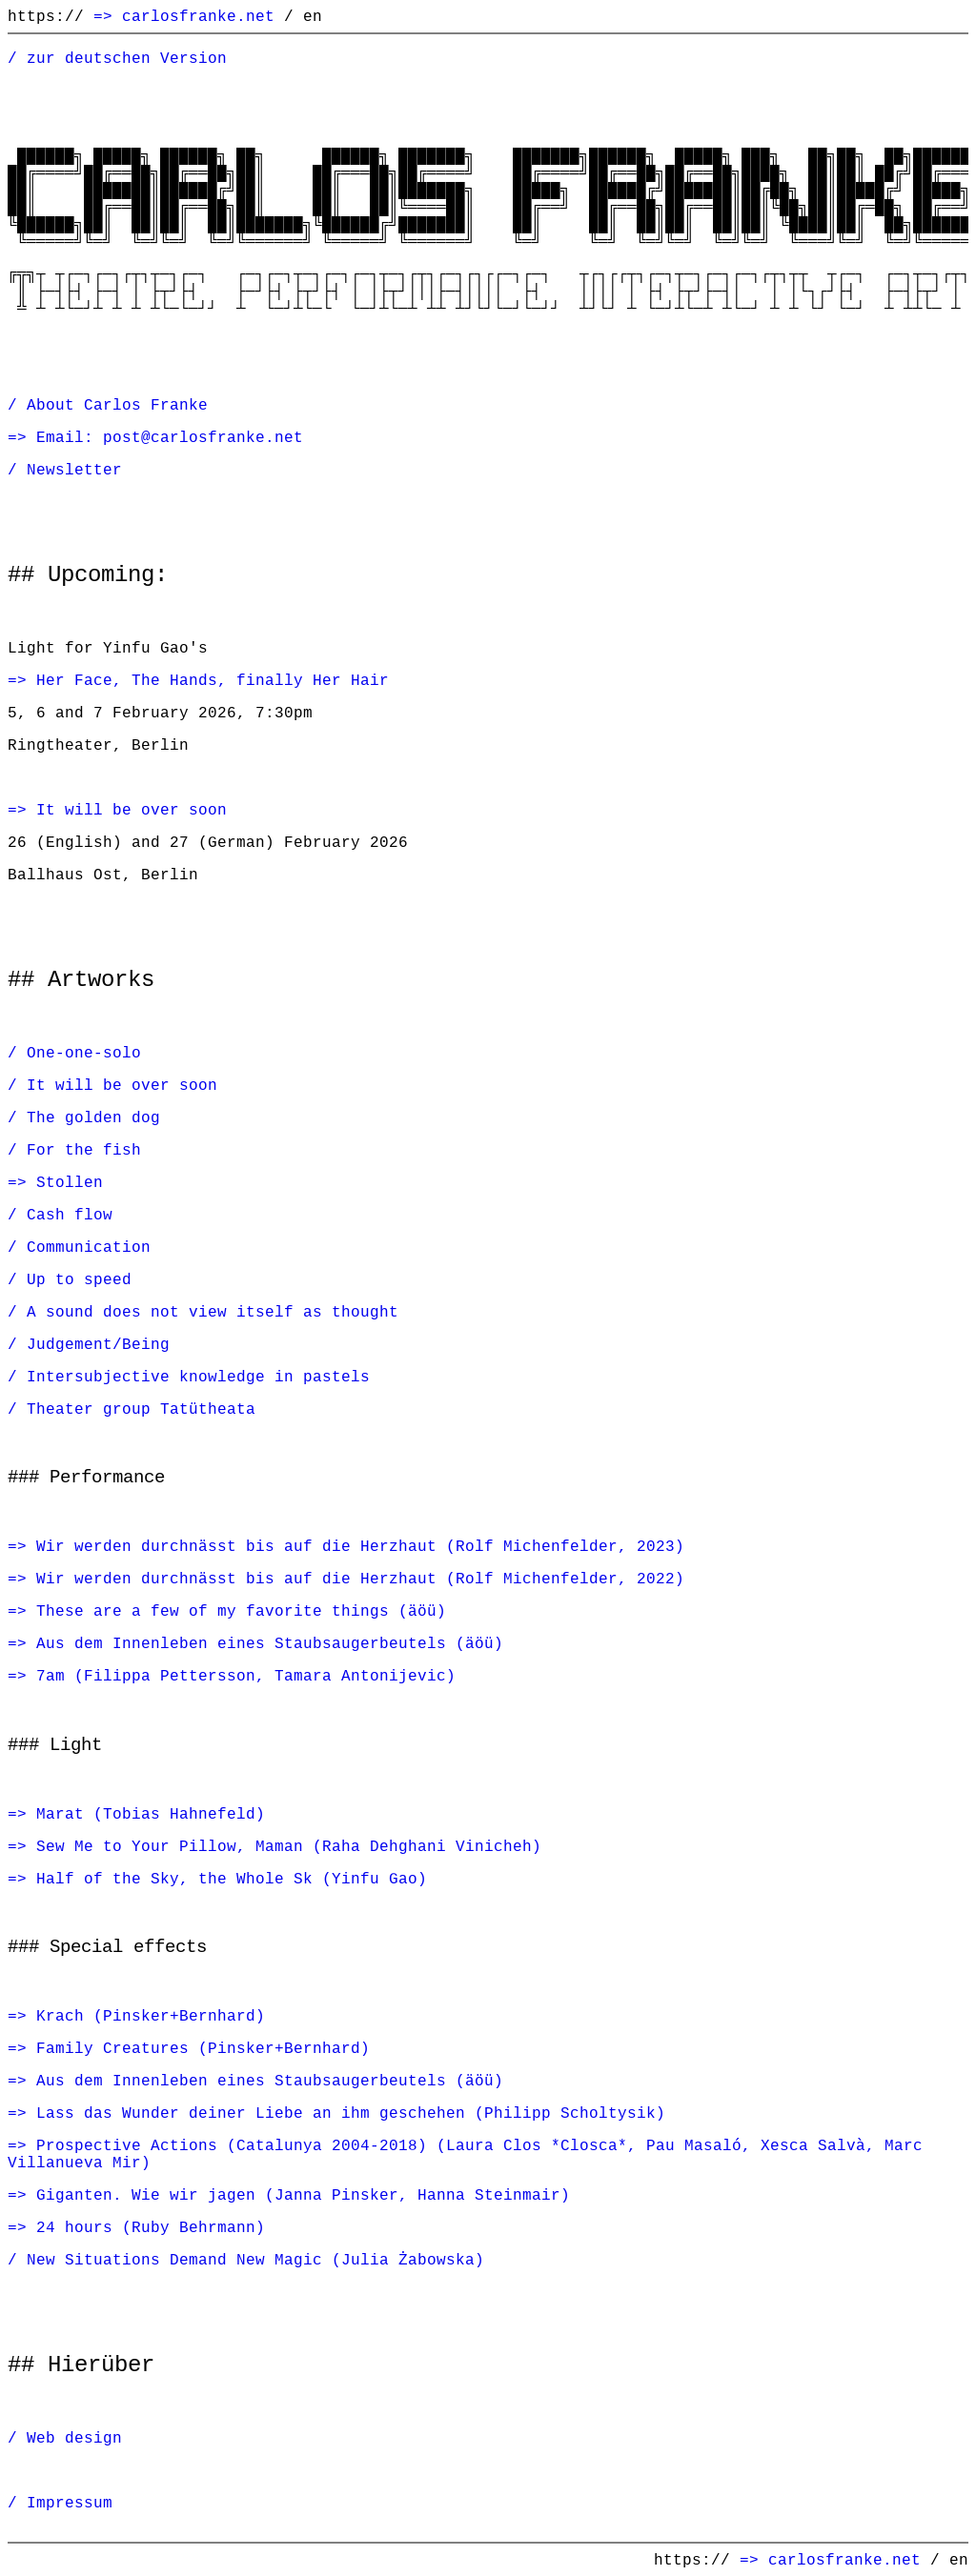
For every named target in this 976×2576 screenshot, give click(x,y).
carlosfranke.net (198, 16)
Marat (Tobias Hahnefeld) (150, 1813)
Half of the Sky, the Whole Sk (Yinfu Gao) (231, 1878)
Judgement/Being (98, 1344)
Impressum (69, 2502)
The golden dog (93, 1117)
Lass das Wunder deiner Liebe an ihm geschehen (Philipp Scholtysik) (350, 2113)
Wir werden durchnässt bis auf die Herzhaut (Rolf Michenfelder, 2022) (360, 1578)
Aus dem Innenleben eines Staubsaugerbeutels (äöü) (269, 1643)
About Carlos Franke (117, 404)
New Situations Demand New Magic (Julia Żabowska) (255, 2259)
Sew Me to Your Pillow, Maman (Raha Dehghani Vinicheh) (288, 1846)
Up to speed (79, 1279)
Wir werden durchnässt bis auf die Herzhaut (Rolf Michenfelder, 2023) (360, 1546)
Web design (74, 2437)
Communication (89, 1247)
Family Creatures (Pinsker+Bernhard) (203, 2048)
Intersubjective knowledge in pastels (198, 1376)
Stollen (69, 1182)
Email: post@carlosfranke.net (169, 437)
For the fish (84, 1149)
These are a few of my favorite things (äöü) (241, 1611)
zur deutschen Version (127, 58)
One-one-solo (84, 1052)
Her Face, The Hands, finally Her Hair (212, 680)
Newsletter (74, 469)
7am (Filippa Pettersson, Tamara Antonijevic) (246, 1675)
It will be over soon (131, 809)
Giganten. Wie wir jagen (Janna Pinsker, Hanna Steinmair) (303, 2195)
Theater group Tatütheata (141, 1409)
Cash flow (69, 1214)
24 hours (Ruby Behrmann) (150, 2227)
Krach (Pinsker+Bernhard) (150, 2015)
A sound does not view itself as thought (212, 1311)
